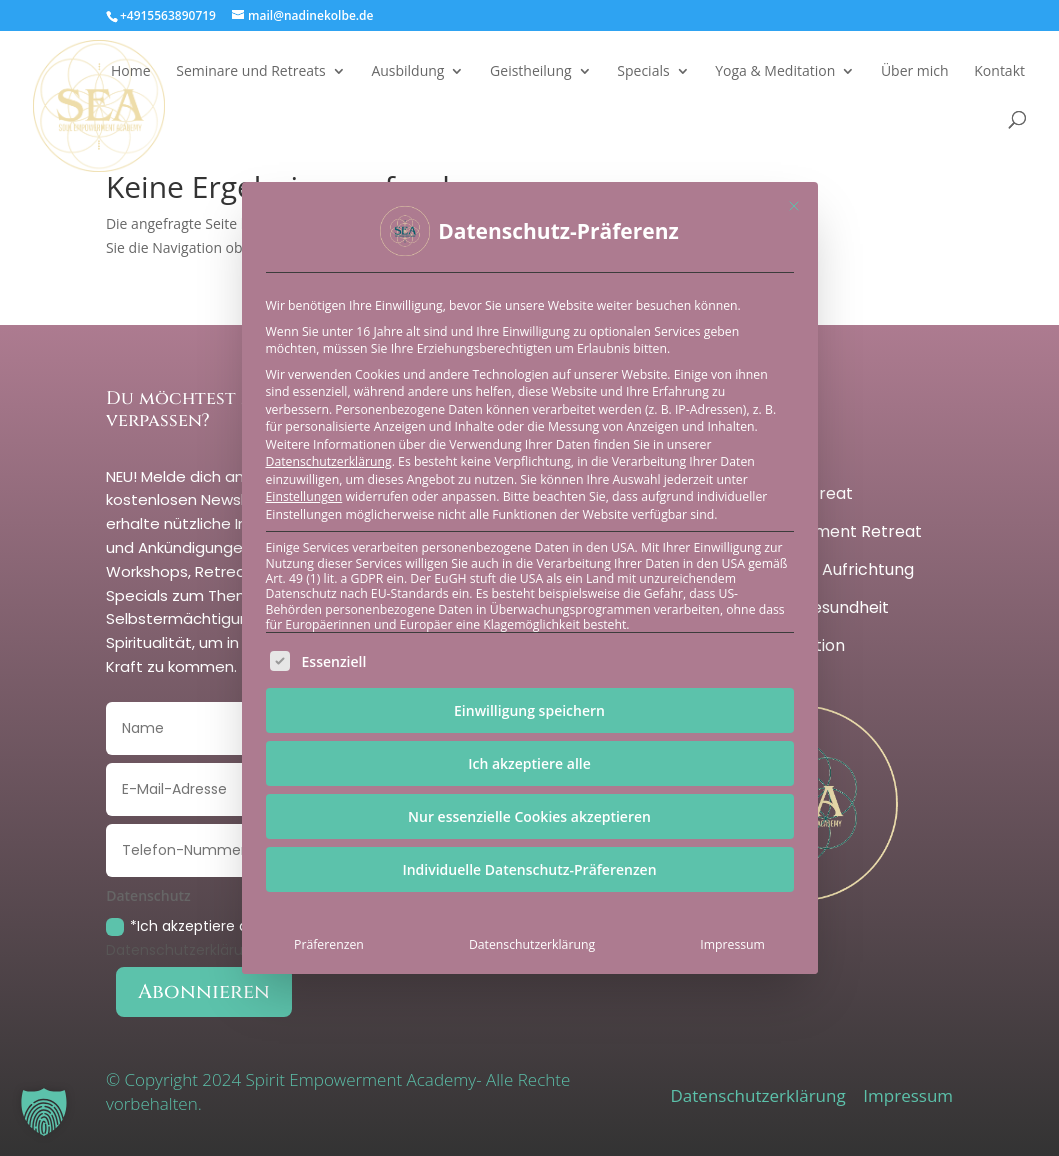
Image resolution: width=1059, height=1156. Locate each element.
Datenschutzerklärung (329, 461)
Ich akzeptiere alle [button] (529, 763)
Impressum (732, 944)
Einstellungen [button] (304, 496)
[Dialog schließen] (794, 206)
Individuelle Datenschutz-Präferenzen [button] (529, 869)
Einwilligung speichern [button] (529, 710)
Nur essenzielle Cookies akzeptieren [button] (529, 816)
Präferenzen (329, 944)
